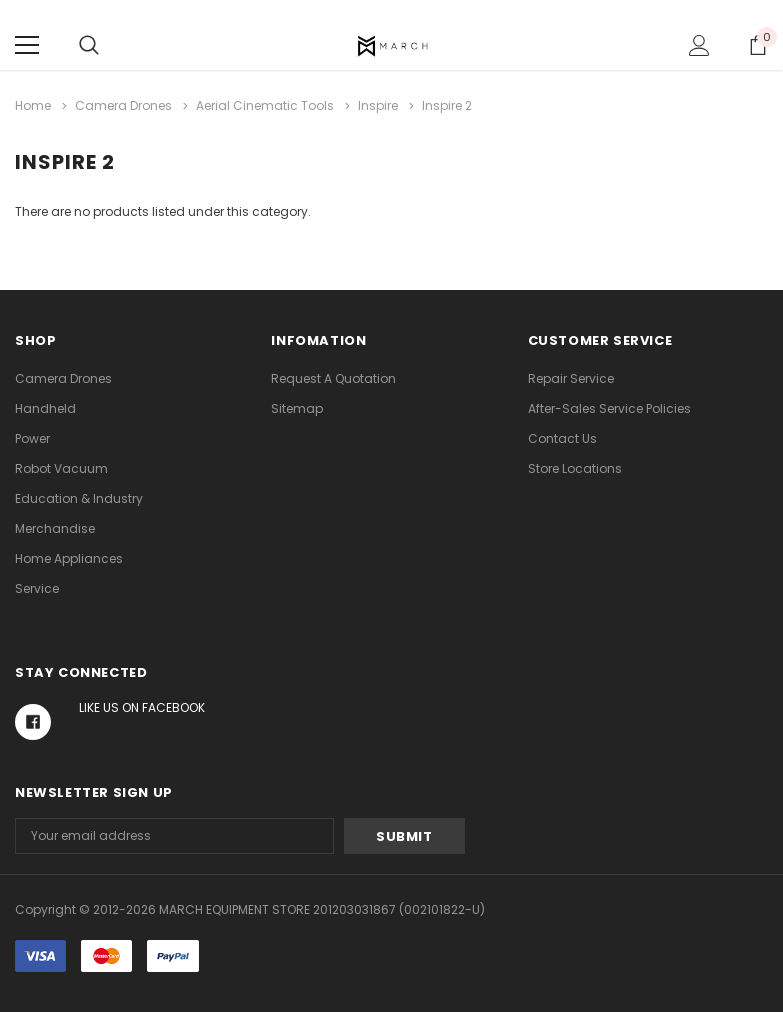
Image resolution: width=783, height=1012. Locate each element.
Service (37, 588)
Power (32, 438)
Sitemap (297, 408)
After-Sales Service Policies (609, 408)
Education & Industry (79, 498)
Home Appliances (69, 558)
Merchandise (55, 528)
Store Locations (575, 468)
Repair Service (571, 378)
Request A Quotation (333, 378)
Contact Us (562, 438)
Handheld (45, 408)
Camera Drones (63, 378)
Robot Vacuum (61, 468)
